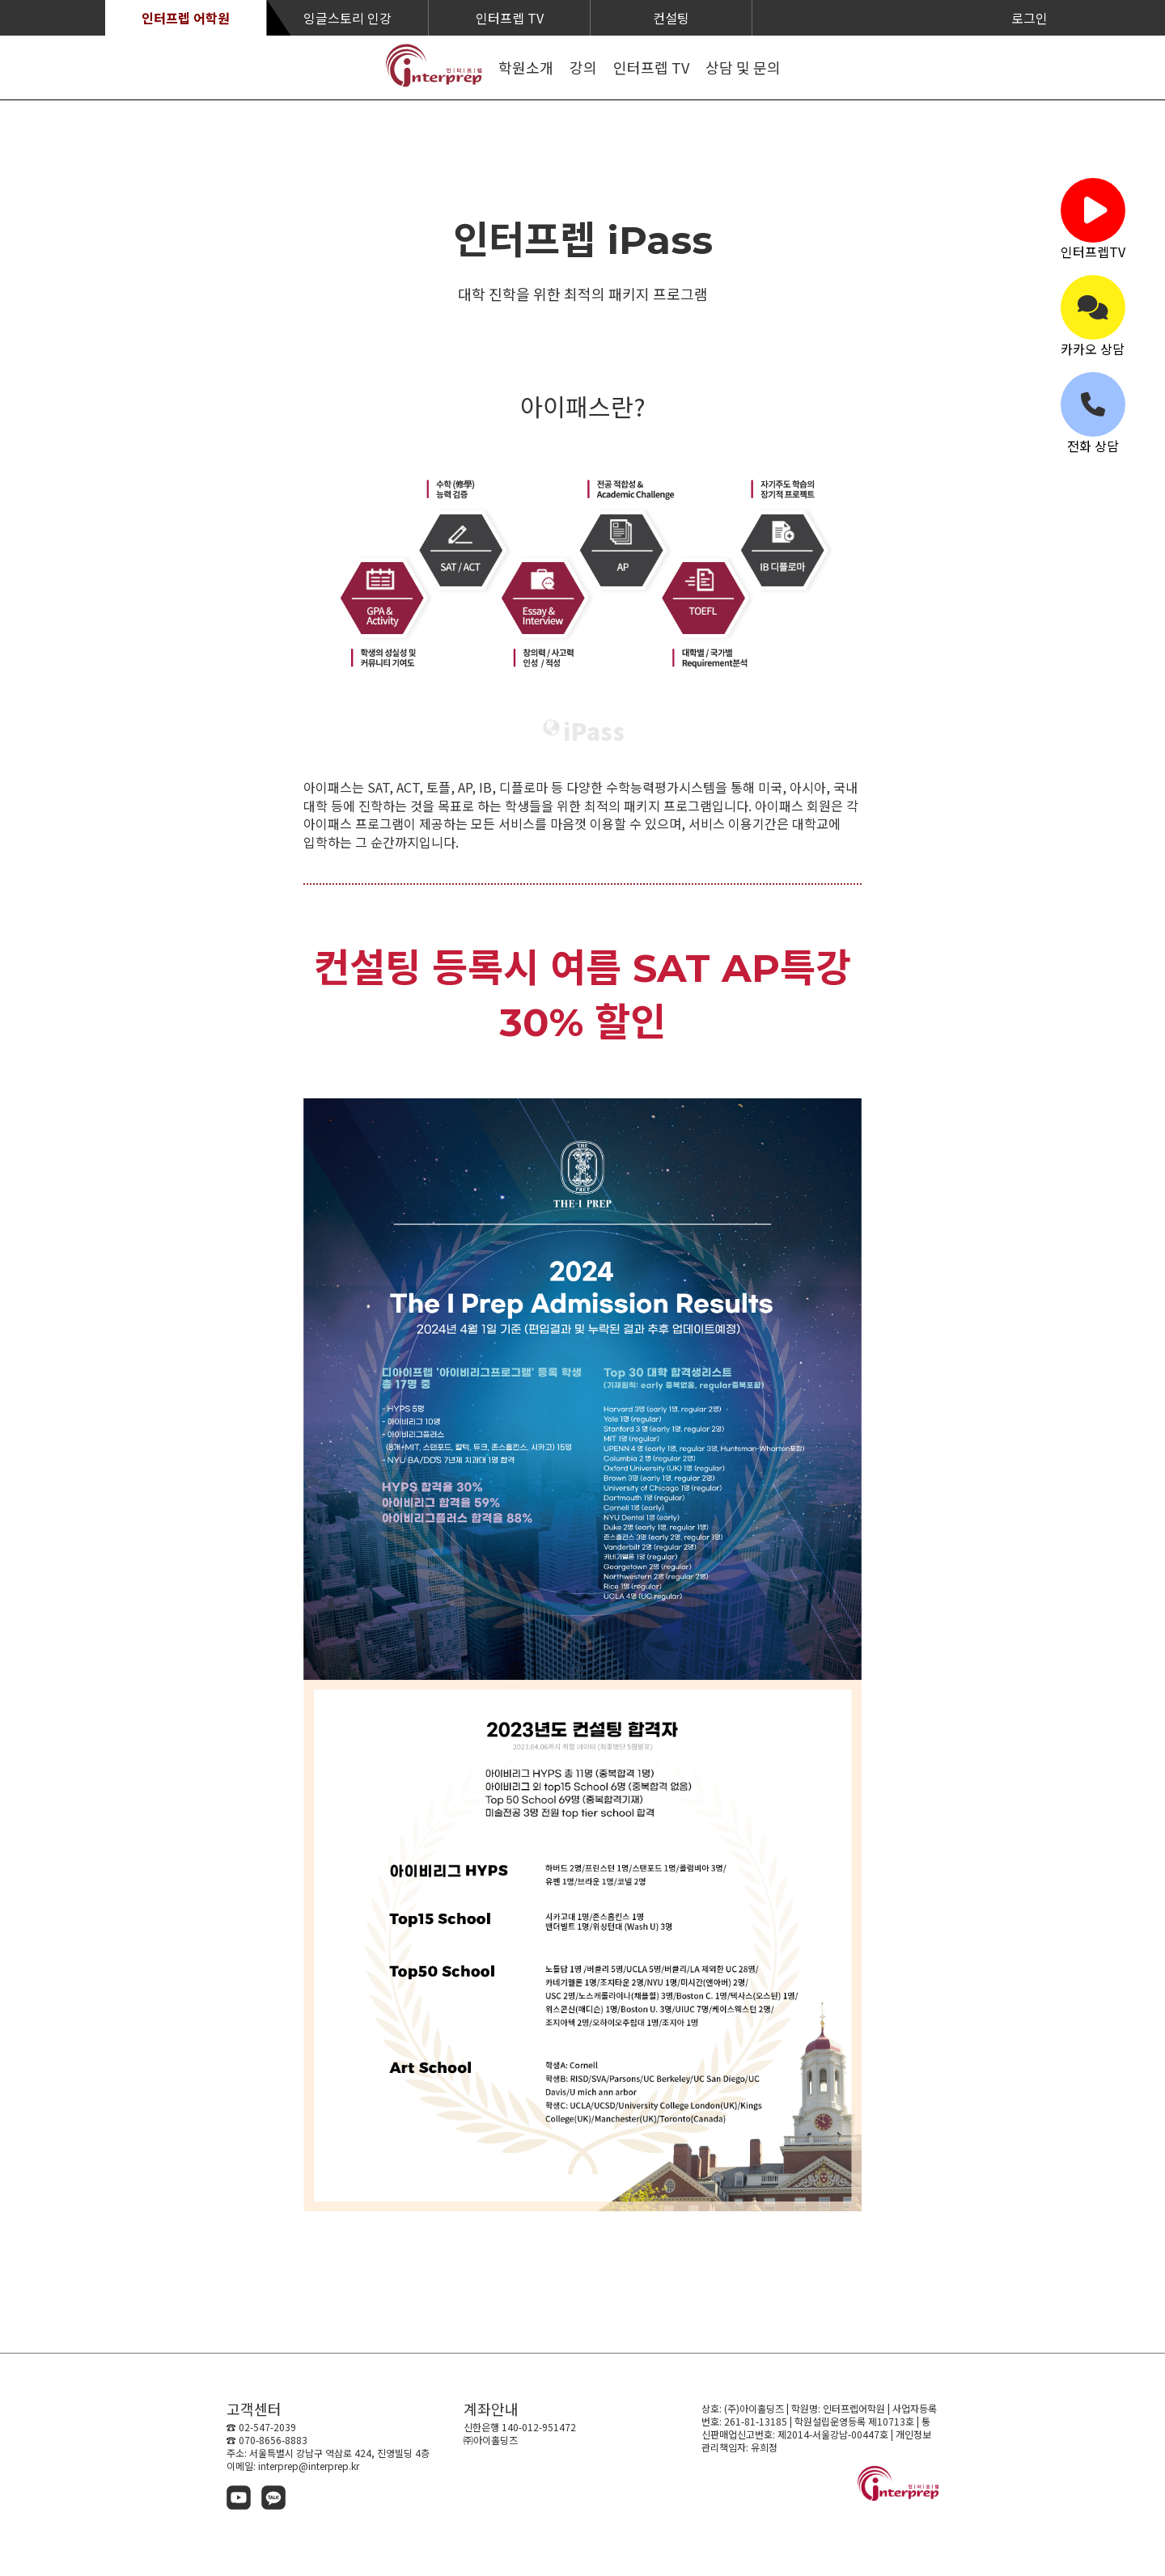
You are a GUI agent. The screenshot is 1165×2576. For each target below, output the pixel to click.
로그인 (1029, 17)
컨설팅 (671, 17)
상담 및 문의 (743, 67)
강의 (583, 67)
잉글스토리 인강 (347, 17)
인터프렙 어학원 (186, 17)
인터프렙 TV (510, 17)
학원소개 (525, 67)
